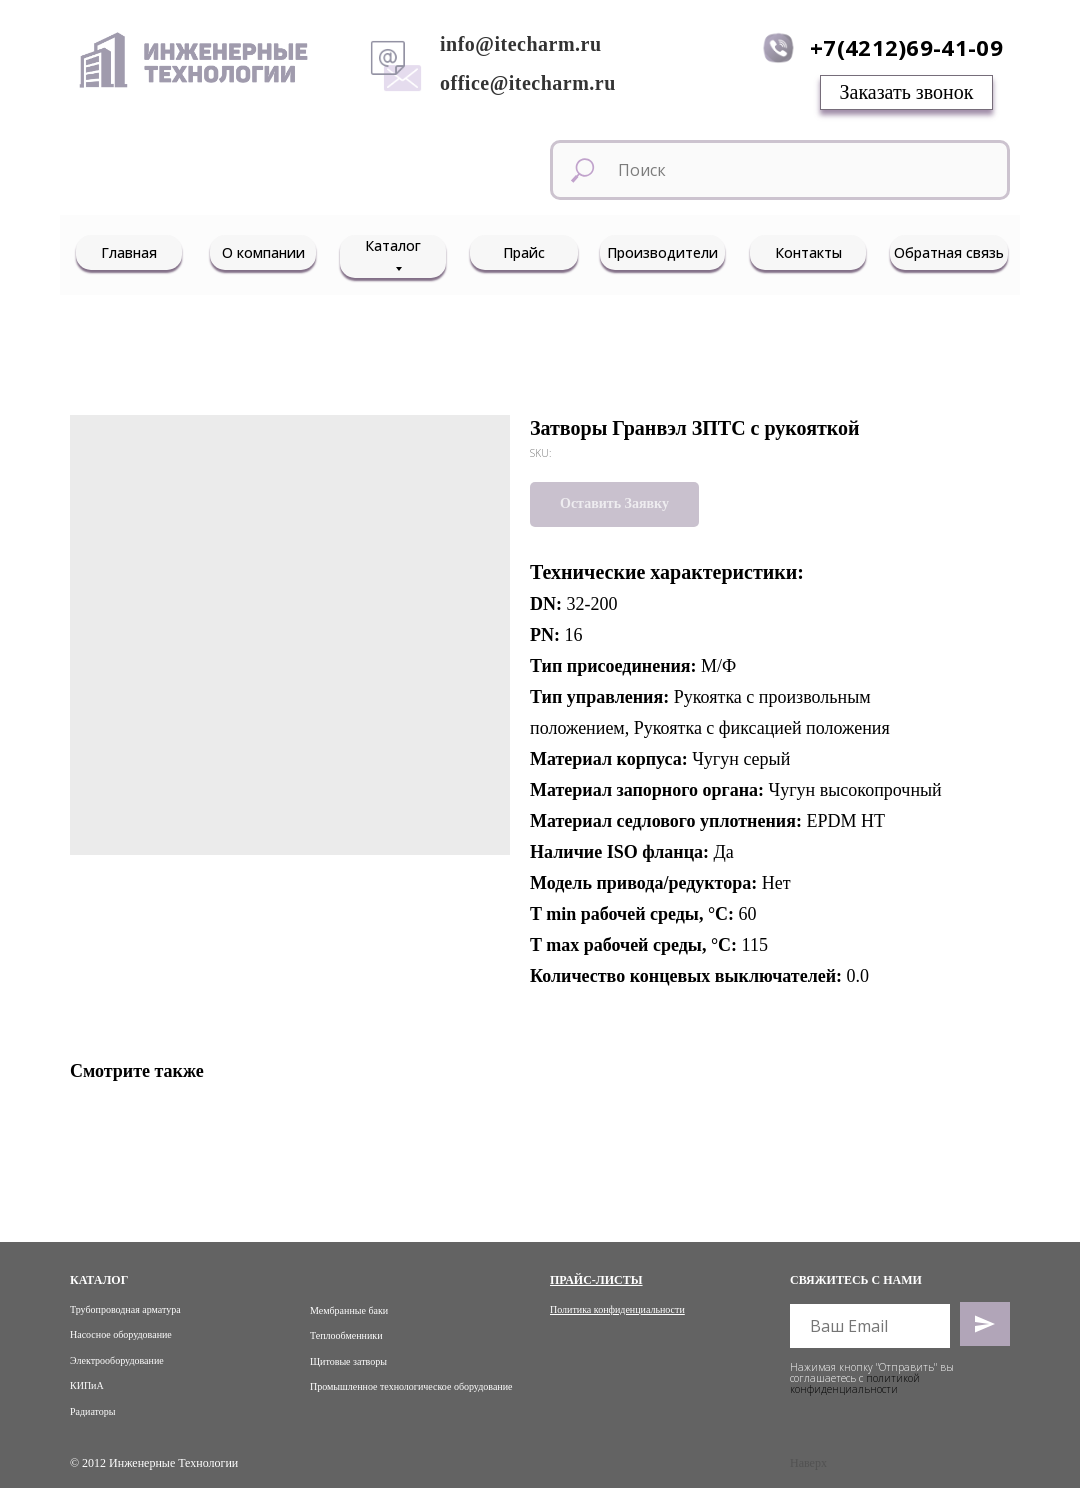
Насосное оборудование (121, 1334)
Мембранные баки (349, 1310)
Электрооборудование (117, 1360)
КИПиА (87, 1385)
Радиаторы (93, 1411)
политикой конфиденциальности (855, 1383)
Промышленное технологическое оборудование (411, 1386)
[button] (906, 92)
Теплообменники (346, 1335)
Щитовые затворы (348, 1361)
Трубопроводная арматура (125, 1309)
